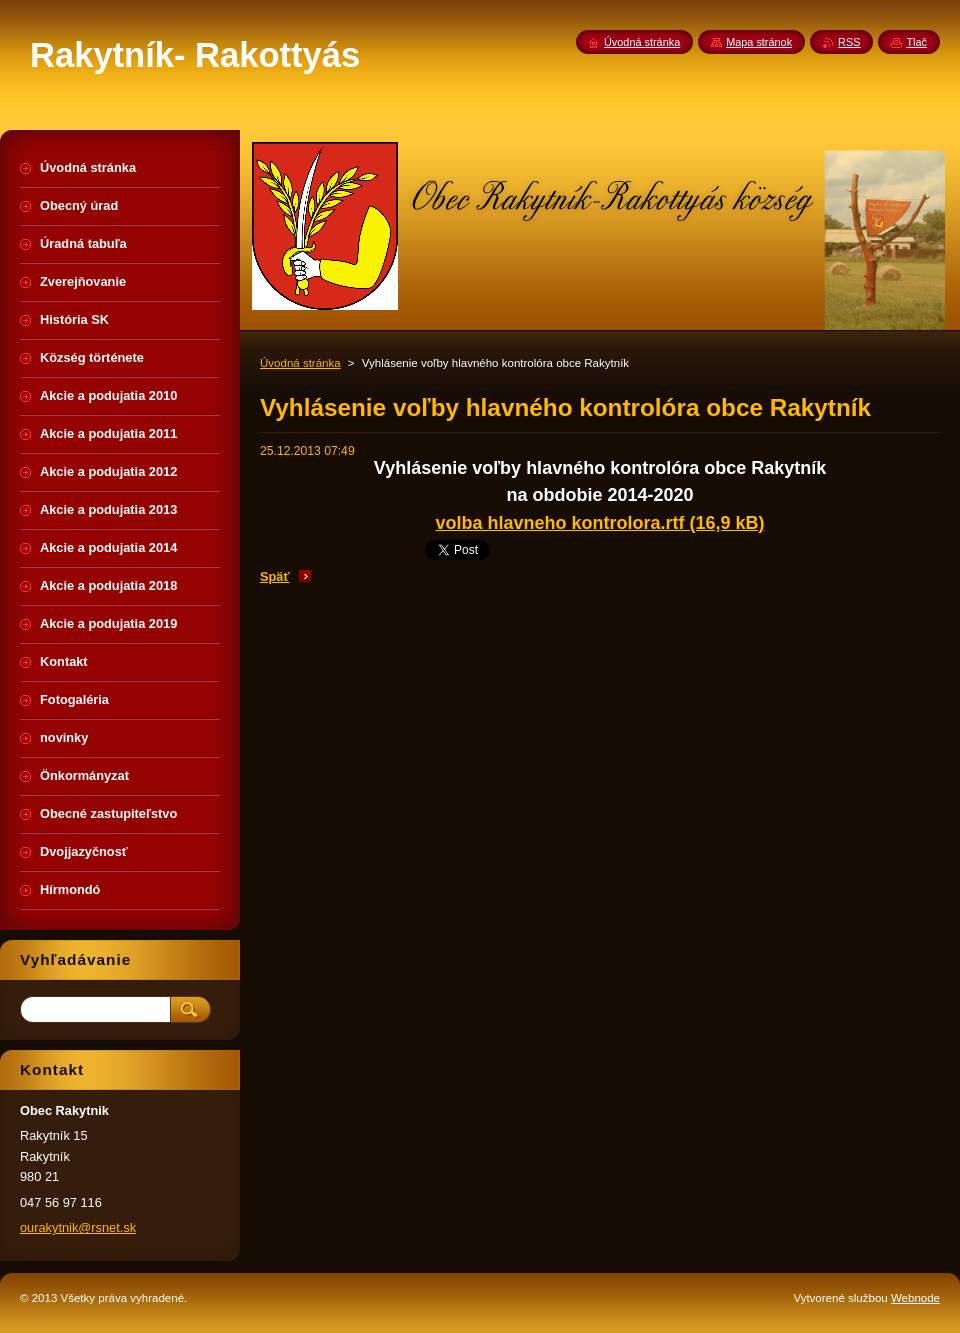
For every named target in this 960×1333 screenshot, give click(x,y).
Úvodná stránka (300, 363)
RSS (849, 42)
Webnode (915, 1298)
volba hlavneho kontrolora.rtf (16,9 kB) (599, 523)
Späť (275, 576)
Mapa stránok (759, 42)
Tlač (916, 42)
